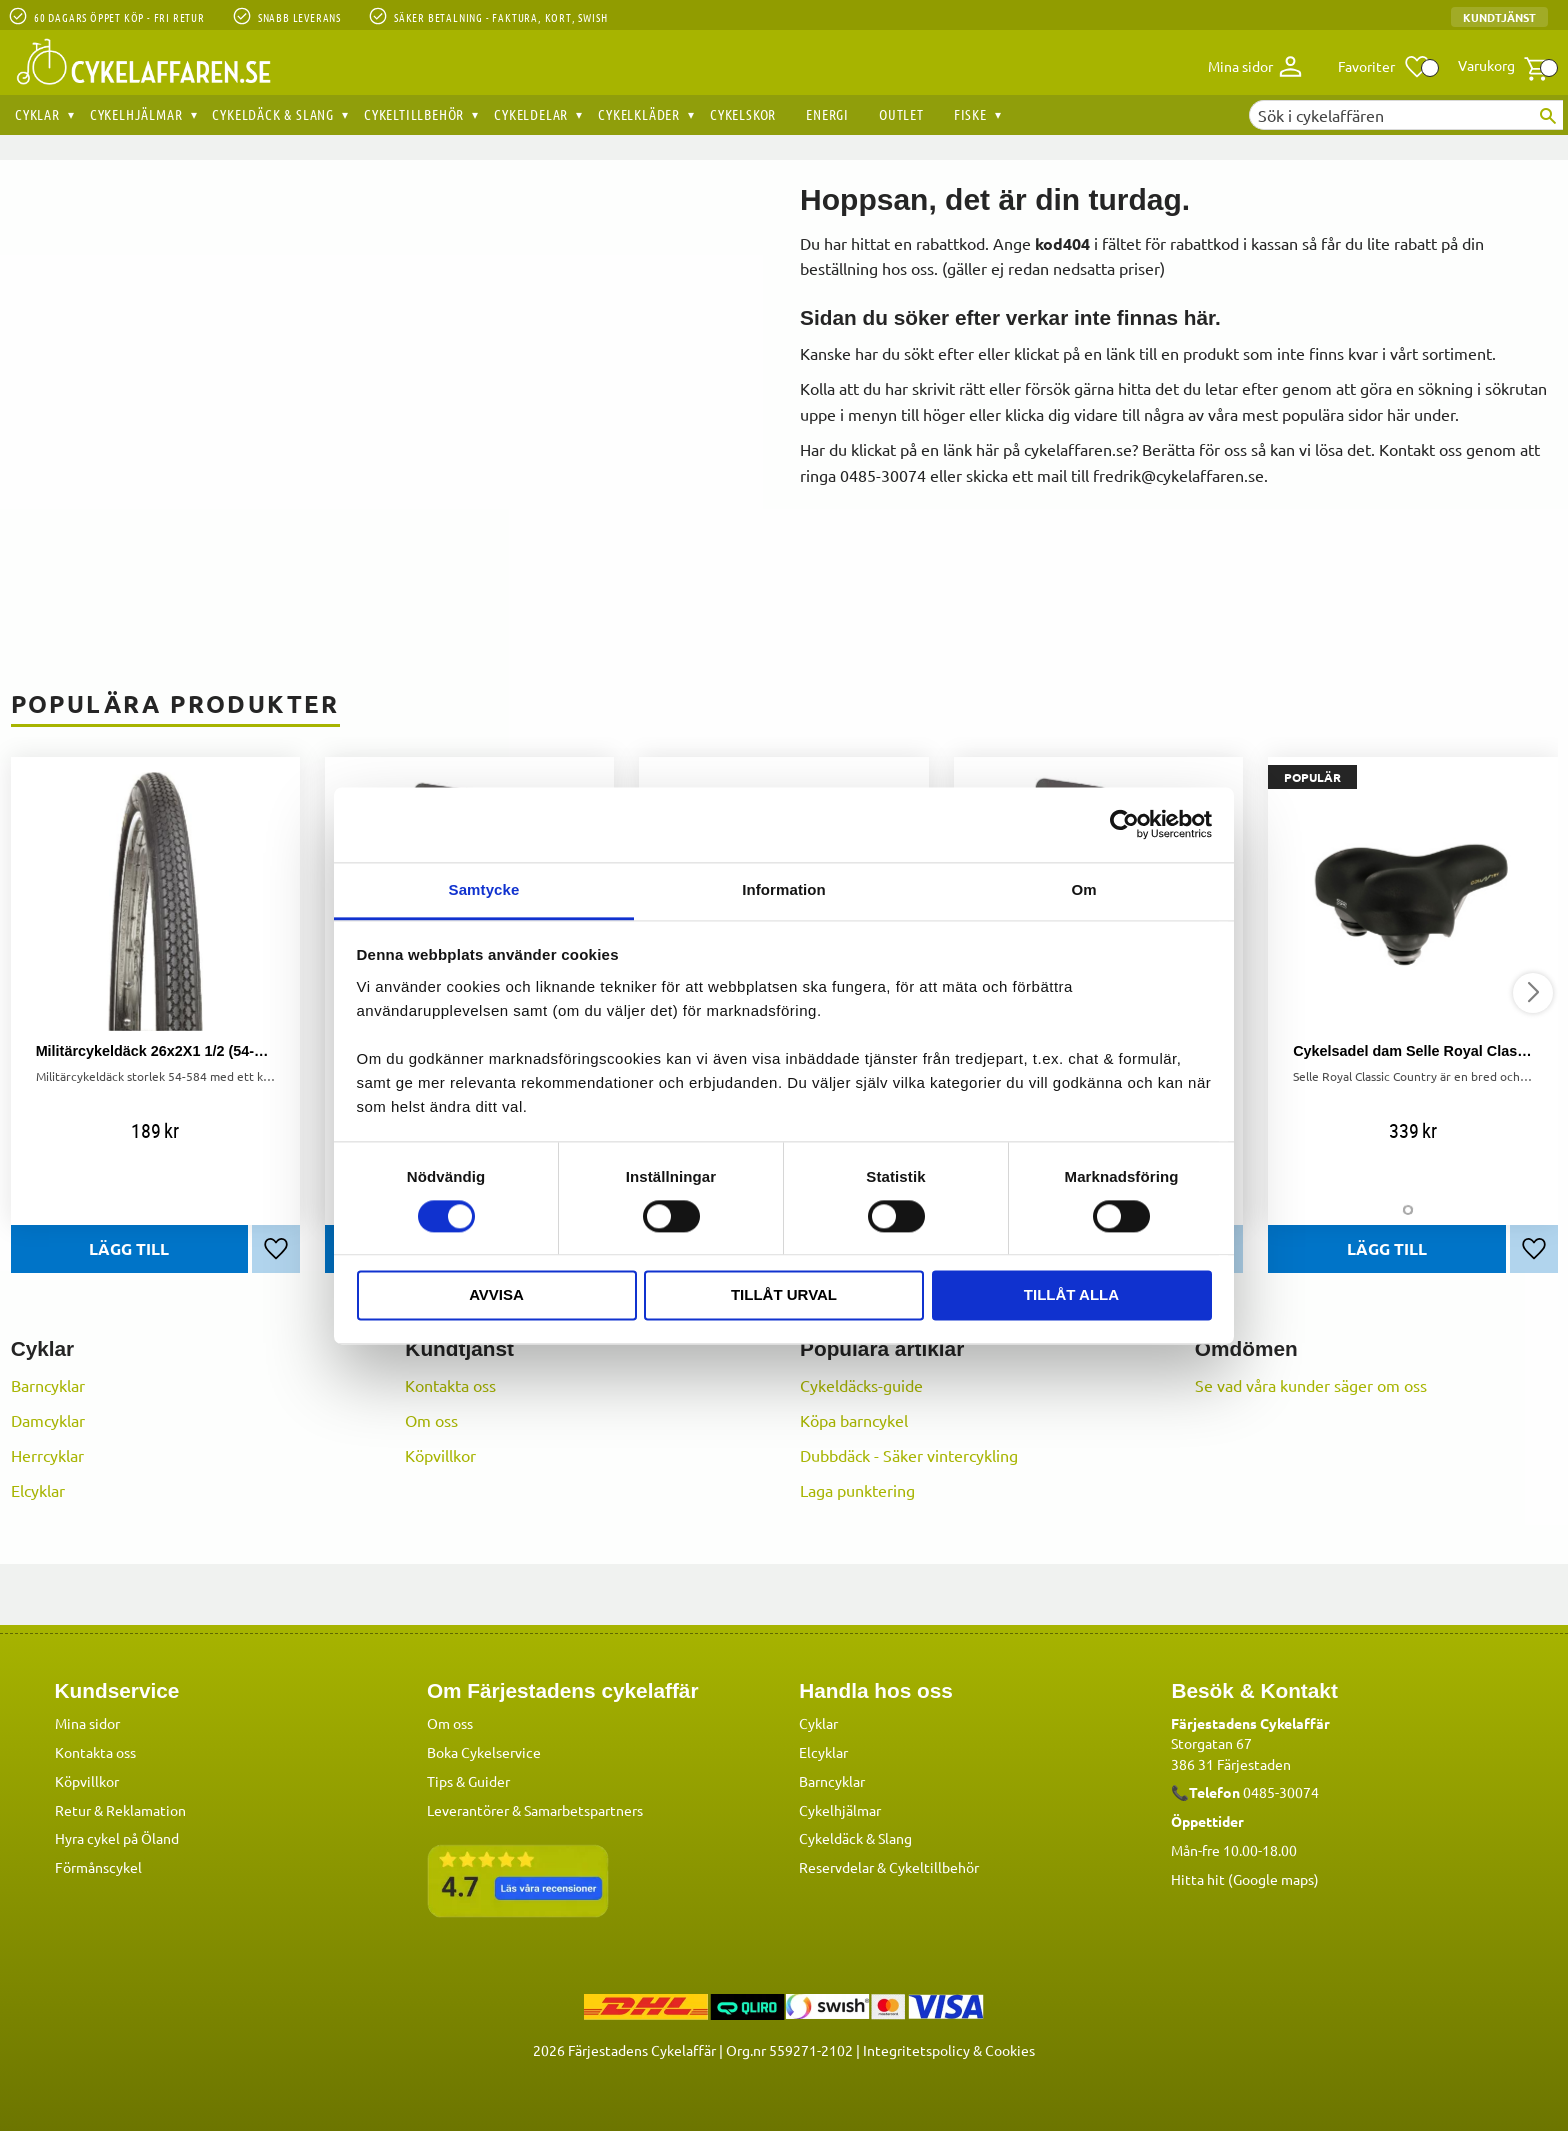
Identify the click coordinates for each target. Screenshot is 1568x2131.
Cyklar (818, 1722)
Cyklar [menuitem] (37, 114)
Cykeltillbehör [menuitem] (414, 114)
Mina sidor (87, 1722)
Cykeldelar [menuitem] (531, 114)
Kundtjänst (1499, 17)
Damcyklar (48, 1420)
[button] (1384, 67)
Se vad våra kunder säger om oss (1311, 1385)
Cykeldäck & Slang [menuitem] (273, 114)
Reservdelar (836, 1866)
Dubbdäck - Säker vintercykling (909, 1455)
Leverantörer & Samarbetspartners (535, 1809)
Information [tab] (784, 889)
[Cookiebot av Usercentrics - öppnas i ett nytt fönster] (1124, 824)
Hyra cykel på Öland (117, 1837)
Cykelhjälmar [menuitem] (136, 114)
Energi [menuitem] (827, 114)
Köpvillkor (440, 1455)
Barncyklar (48, 1385)
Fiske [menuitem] (970, 114)
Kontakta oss (450, 1385)
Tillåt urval (784, 1295)
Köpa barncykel (854, 1420)
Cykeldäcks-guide (861, 1385)
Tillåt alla (1071, 1295)
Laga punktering (857, 1490)
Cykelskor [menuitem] (743, 114)
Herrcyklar (47, 1455)
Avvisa (496, 1295)
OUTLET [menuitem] (901, 114)
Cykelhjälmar (840, 1809)
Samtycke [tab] (484, 889)
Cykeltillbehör (934, 1866)
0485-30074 (1281, 1791)
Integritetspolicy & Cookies (949, 2049)
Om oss (431, 1420)
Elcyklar (38, 1490)
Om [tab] (1083, 889)
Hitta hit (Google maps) (1245, 1878)
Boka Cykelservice (484, 1751)
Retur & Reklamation (120, 1809)
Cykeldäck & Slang (855, 1837)
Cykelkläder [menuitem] (639, 114)
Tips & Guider (468, 1780)
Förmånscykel (98, 1866)
